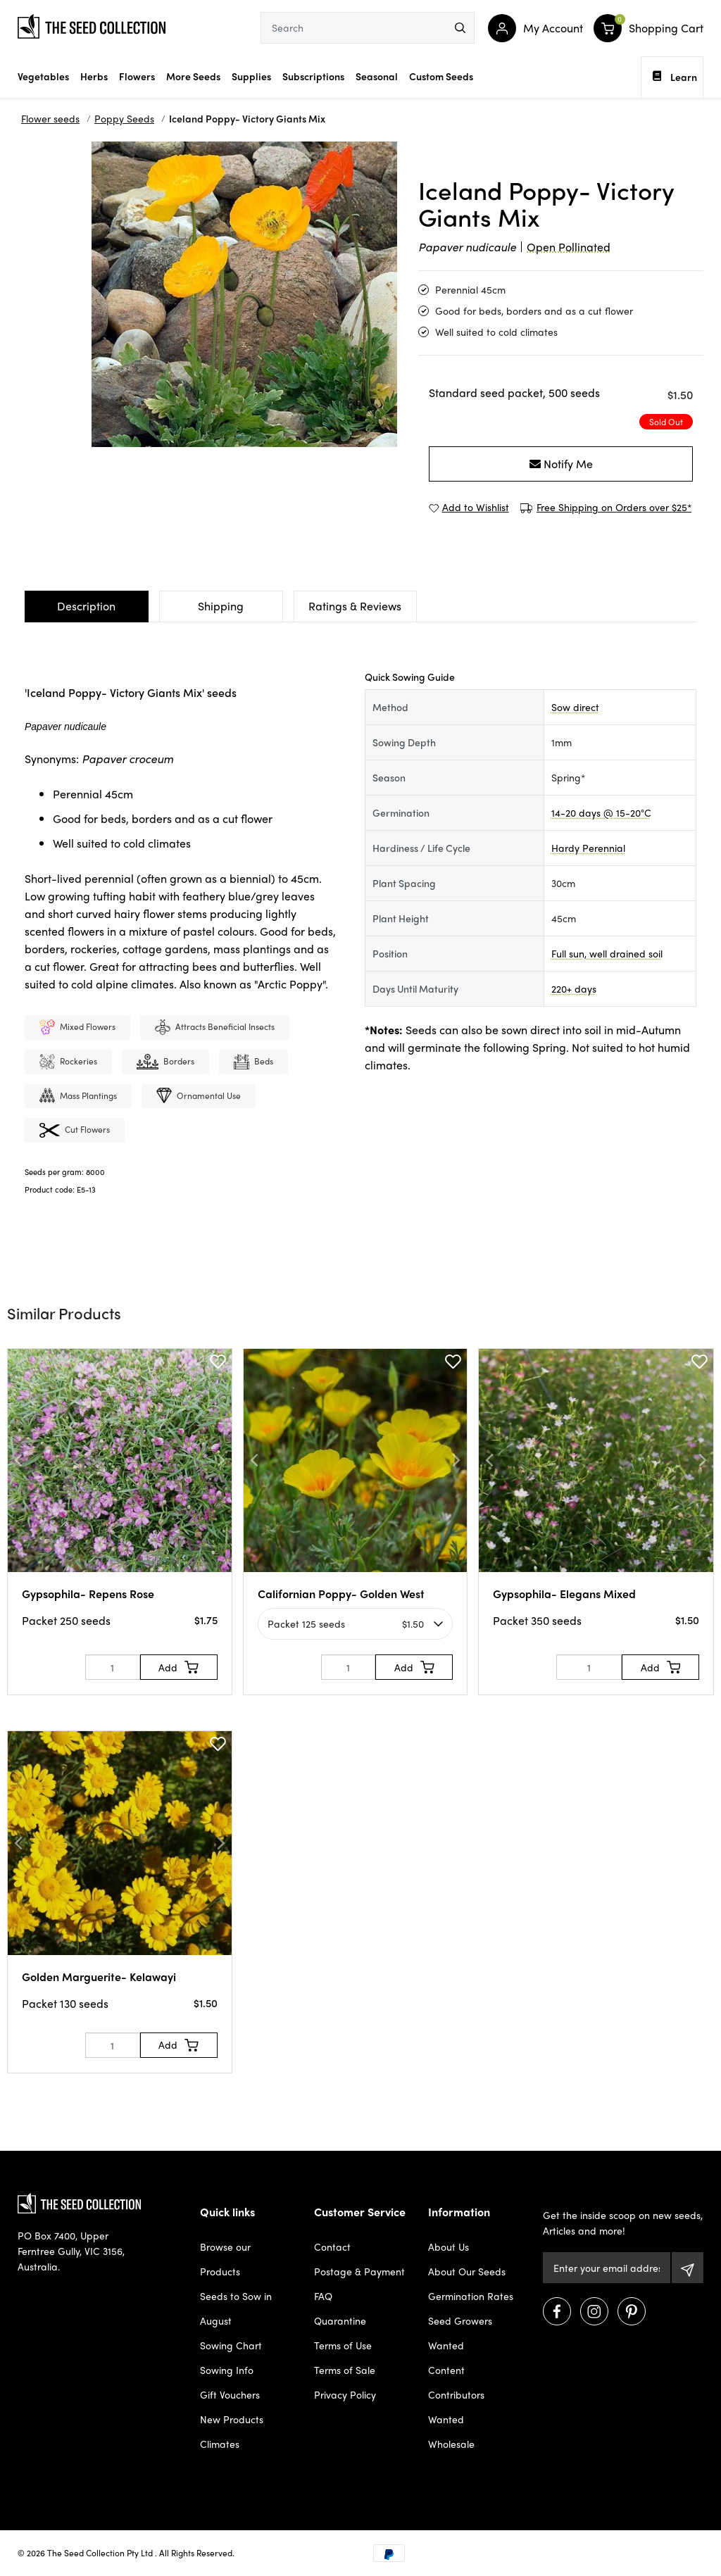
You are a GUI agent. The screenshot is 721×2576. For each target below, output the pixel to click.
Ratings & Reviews (354, 606)
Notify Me (561, 463)
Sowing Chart (231, 2345)
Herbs (94, 76)
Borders (165, 1063)
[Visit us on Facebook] (557, 2311)
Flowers (137, 76)
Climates (219, 2444)
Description (86, 606)
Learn (675, 77)
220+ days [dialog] (573, 988)
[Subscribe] (687, 2267)
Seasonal (377, 76)
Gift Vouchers (230, 2394)
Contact (332, 2246)
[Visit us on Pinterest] (631, 2311)
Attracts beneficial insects (215, 1028)
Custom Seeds (441, 76)
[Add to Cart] (179, 1667)
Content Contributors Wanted (456, 2394)
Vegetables (43, 76)
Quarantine (340, 2320)
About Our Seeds (467, 2271)
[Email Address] (607, 2267)
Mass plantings (78, 1096)
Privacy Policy (345, 2394)
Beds (253, 1063)
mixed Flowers (77, 1028)
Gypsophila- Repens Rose (88, 1593)
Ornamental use (198, 1096)
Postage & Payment (359, 2271)
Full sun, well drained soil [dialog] (607, 953)
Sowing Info (226, 2370)
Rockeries (68, 1063)
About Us (448, 2246)
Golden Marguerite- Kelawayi (99, 1976)
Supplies (251, 76)
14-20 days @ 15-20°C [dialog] (601, 812)
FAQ (323, 2296)
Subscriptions (313, 76)
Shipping (221, 606)
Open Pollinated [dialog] (568, 247)
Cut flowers (74, 1131)
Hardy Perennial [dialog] (588, 848)
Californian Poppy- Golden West (341, 1593)
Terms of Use (343, 2345)
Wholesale (451, 2444)
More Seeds (193, 76)
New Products (231, 2419)
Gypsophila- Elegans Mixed (564, 1593)
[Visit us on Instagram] (594, 2311)
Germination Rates (470, 2296)
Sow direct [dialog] (575, 707)
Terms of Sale (344, 2370)
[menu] (460, 28)
